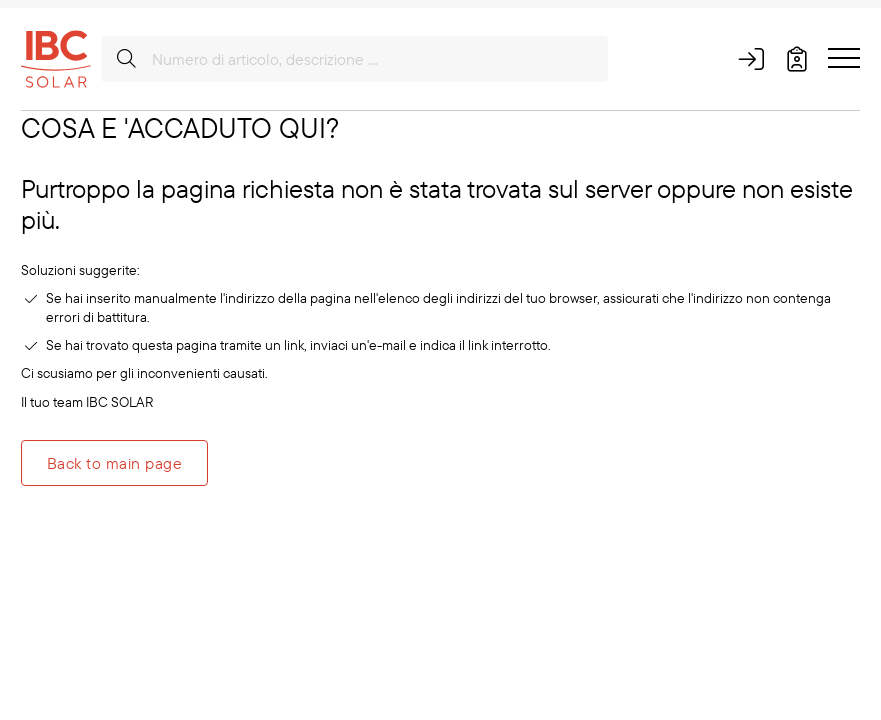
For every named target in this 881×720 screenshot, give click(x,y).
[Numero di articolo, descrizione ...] (354, 59)
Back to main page (114, 463)
